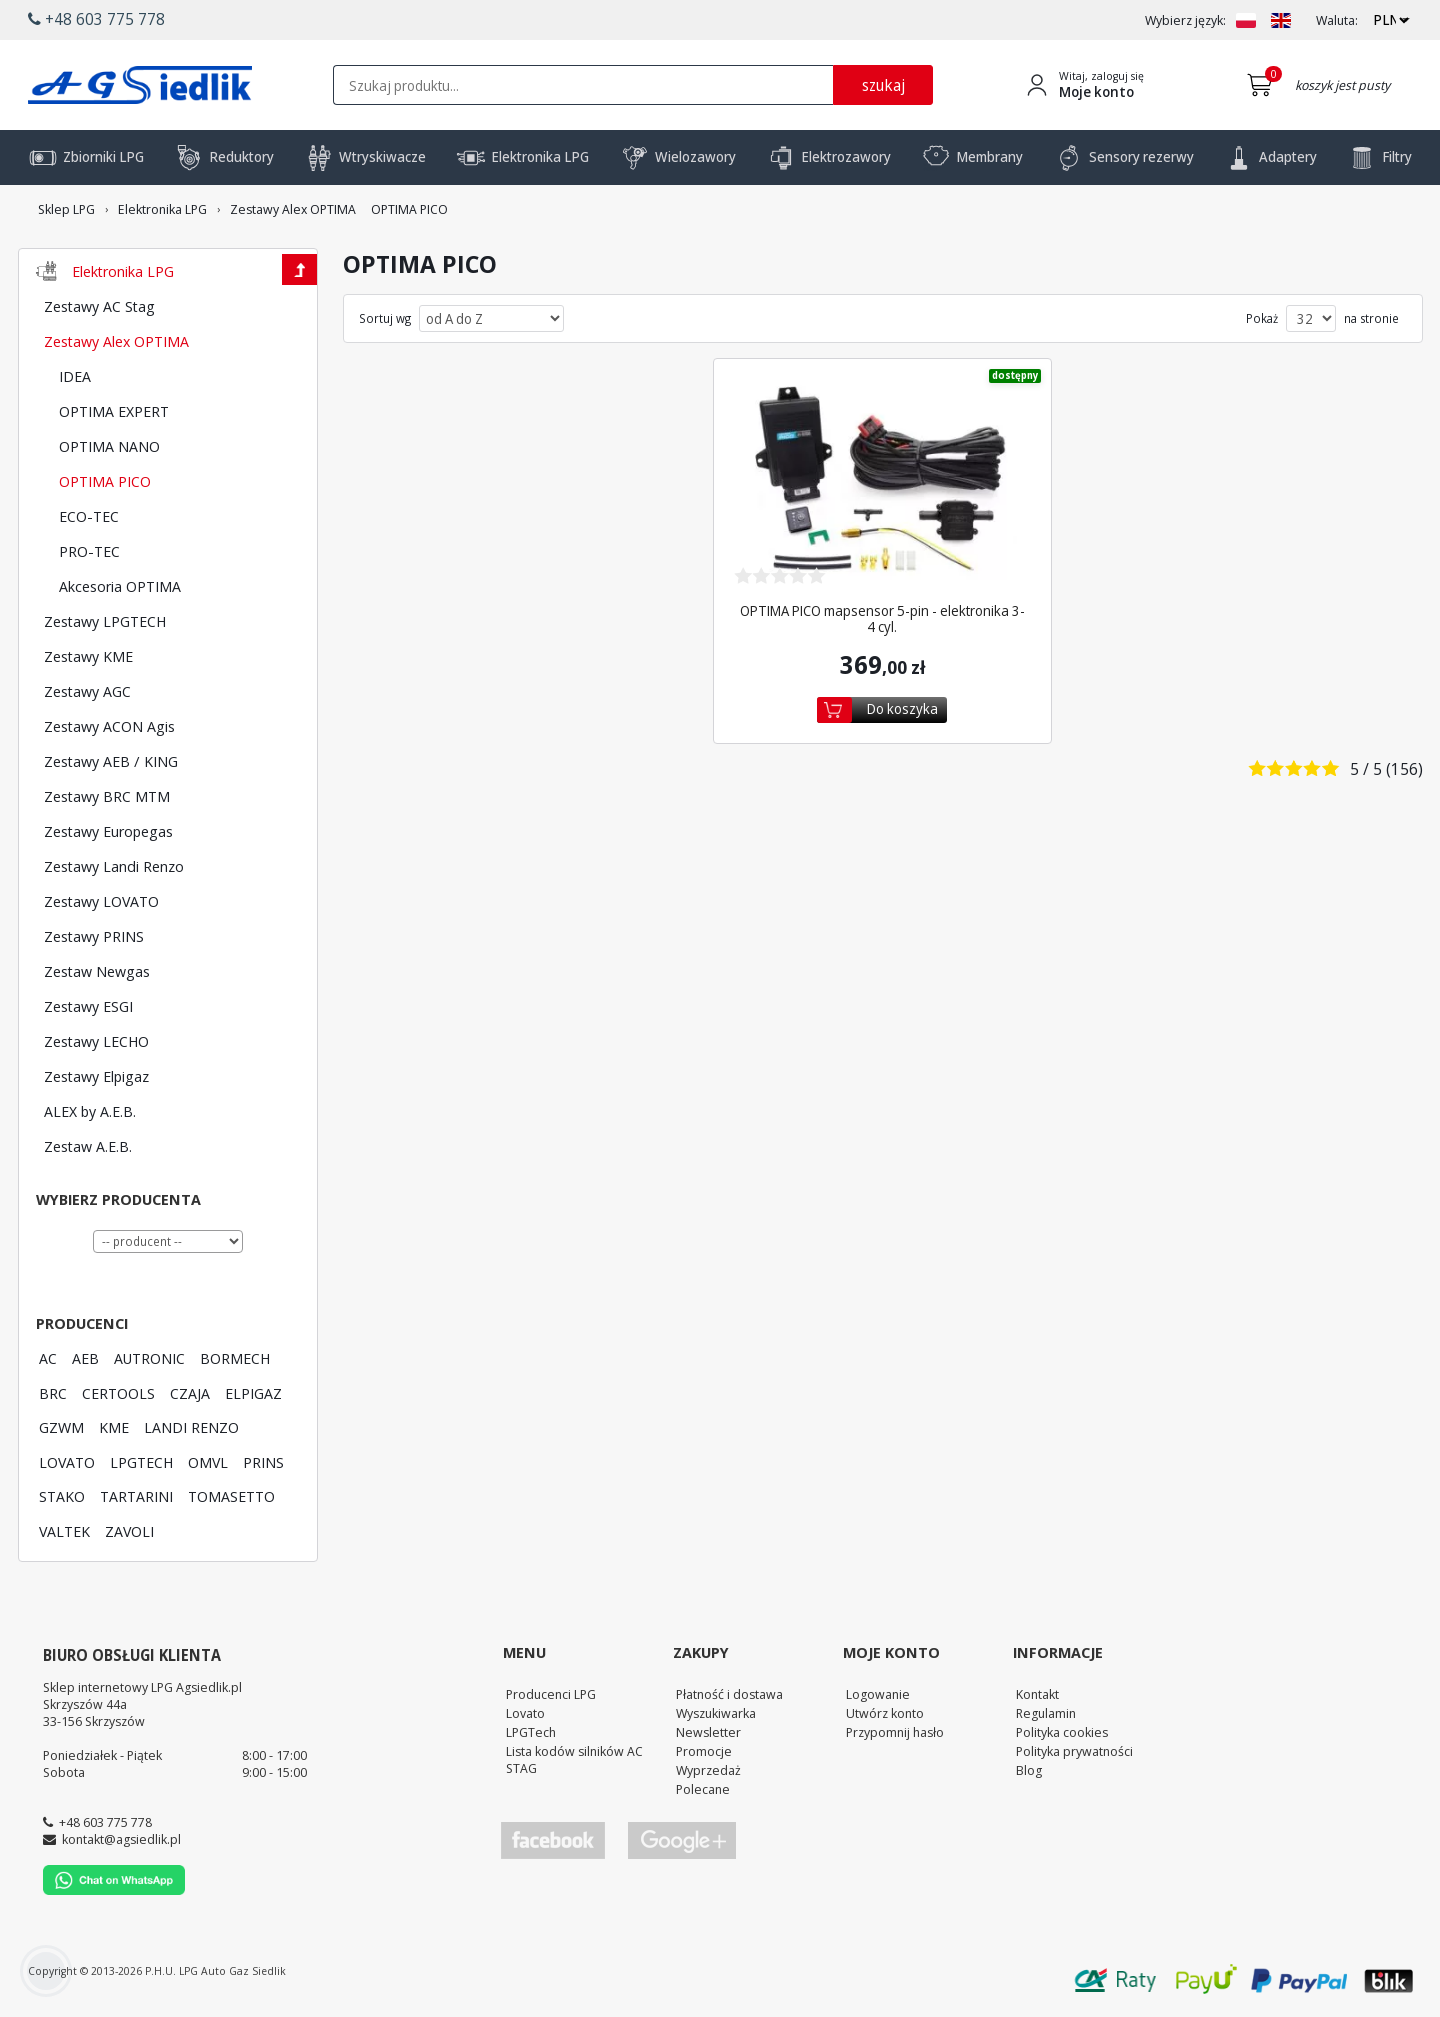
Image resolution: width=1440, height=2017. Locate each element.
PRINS (263, 1462)
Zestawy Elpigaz (96, 1076)
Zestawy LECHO (96, 1041)
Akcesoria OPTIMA (120, 586)
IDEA (75, 376)
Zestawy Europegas (108, 831)
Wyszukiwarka (716, 1713)
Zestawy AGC (87, 691)
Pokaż (1262, 319)
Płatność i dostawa (729, 1694)
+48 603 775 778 (105, 1822)
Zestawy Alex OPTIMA (116, 341)
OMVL (208, 1462)
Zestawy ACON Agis (109, 726)
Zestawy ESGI (88, 1006)
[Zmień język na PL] (1246, 20)
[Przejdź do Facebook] (553, 1840)
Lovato (525, 1713)
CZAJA (190, 1393)
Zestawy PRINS (94, 936)
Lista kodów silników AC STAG (574, 1759)
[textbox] (583, 85)
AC (48, 1358)
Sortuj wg (385, 319)
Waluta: (1337, 20)
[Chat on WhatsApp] (114, 1890)
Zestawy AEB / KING (111, 761)
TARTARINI (136, 1496)
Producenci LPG (551, 1694)
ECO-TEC (89, 516)
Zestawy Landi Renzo (114, 866)
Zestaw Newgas (97, 971)
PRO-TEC (89, 551)
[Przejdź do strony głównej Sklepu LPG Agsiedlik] (140, 85)
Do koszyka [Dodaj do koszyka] (902, 708)
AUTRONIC (149, 1358)
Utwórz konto (885, 1713)
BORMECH (235, 1358)
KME (114, 1427)
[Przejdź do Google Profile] (681, 1840)
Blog (1029, 1770)
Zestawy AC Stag (99, 306)
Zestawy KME (88, 656)
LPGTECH (141, 1462)
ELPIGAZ (253, 1393)
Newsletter (708, 1732)
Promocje (704, 1751)
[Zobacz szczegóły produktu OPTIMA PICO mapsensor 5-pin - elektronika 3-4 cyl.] (883, 482)
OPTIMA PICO (105, 481)
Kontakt (1037, 1694)
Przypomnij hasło (895, 1732)
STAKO (62, 1496)
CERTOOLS (118, 1393)
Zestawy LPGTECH (105, 621)
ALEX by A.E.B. (90, 1111)
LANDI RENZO (191, 1427)
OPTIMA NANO (109, 446)
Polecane (703, 1789)
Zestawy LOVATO (101, 901)
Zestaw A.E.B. (88, 1146)
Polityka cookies (1062, 1732)
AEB (85, 1358)
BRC (53, 1393)
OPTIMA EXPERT (114, 411)
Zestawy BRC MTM (107, 796)
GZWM (61, 1427)
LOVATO (67, 1462)
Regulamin (1046, 1713)
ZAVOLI (129, 1531)
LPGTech (531, 1732)
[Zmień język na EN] (1281, 20)
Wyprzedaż (708, 1770)
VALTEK (64, 1531)
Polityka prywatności (1074, 1751)
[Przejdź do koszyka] (1263, 85)
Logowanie (878, 1694)
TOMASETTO (231, 1496)
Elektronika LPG (123, 271)
